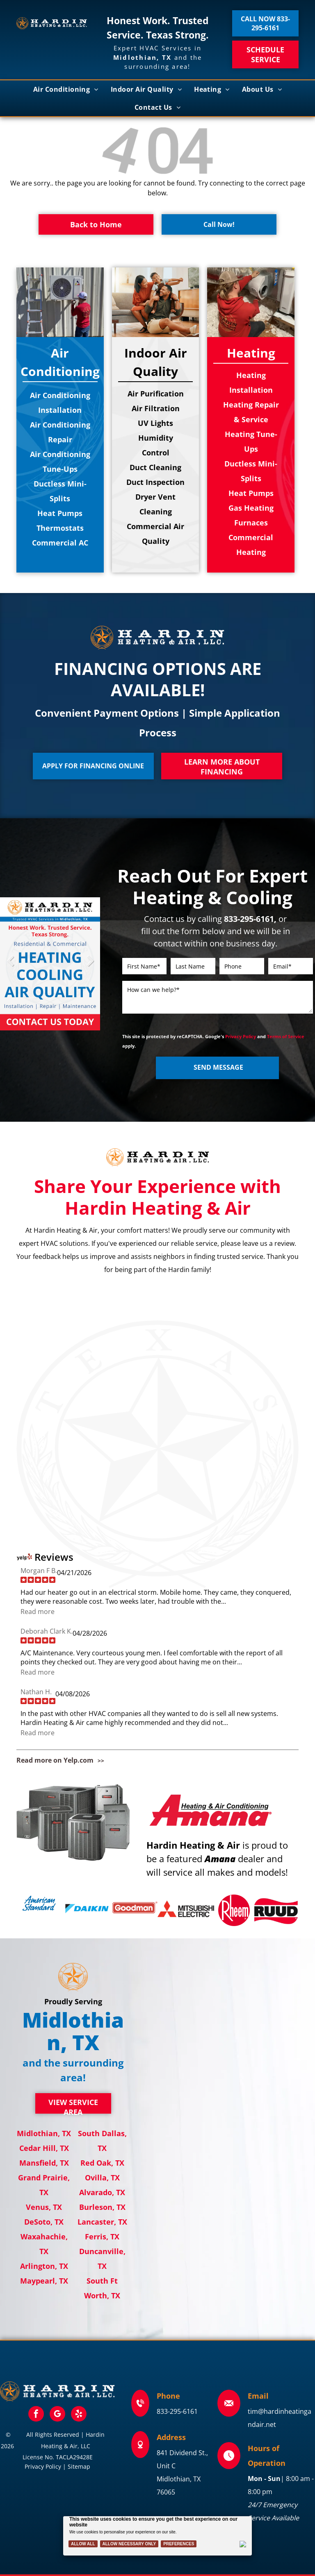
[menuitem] (66, 89)
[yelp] (79, 2415)
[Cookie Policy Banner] (157, 2536)
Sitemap (79, 2466)
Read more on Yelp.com (55, 1760)
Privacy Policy (240, 1036)
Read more (38, 1611)
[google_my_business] (57, 2415)
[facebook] (36, 2415)
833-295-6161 (177, 2411)
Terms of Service (285, 1036)
